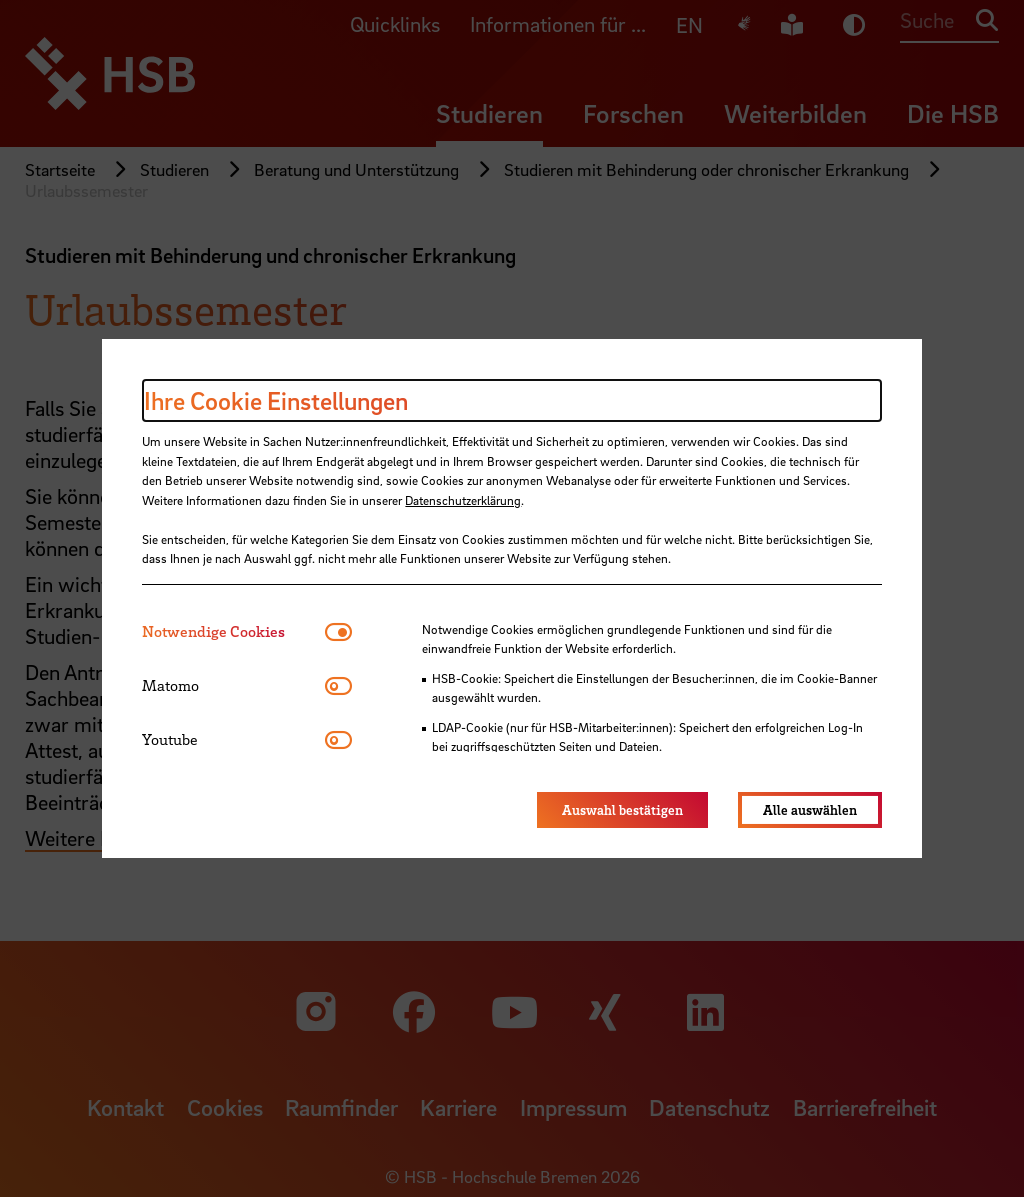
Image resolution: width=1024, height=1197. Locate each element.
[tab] (233, 631)
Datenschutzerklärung (463, 500)
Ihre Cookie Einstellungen (276, 400)
